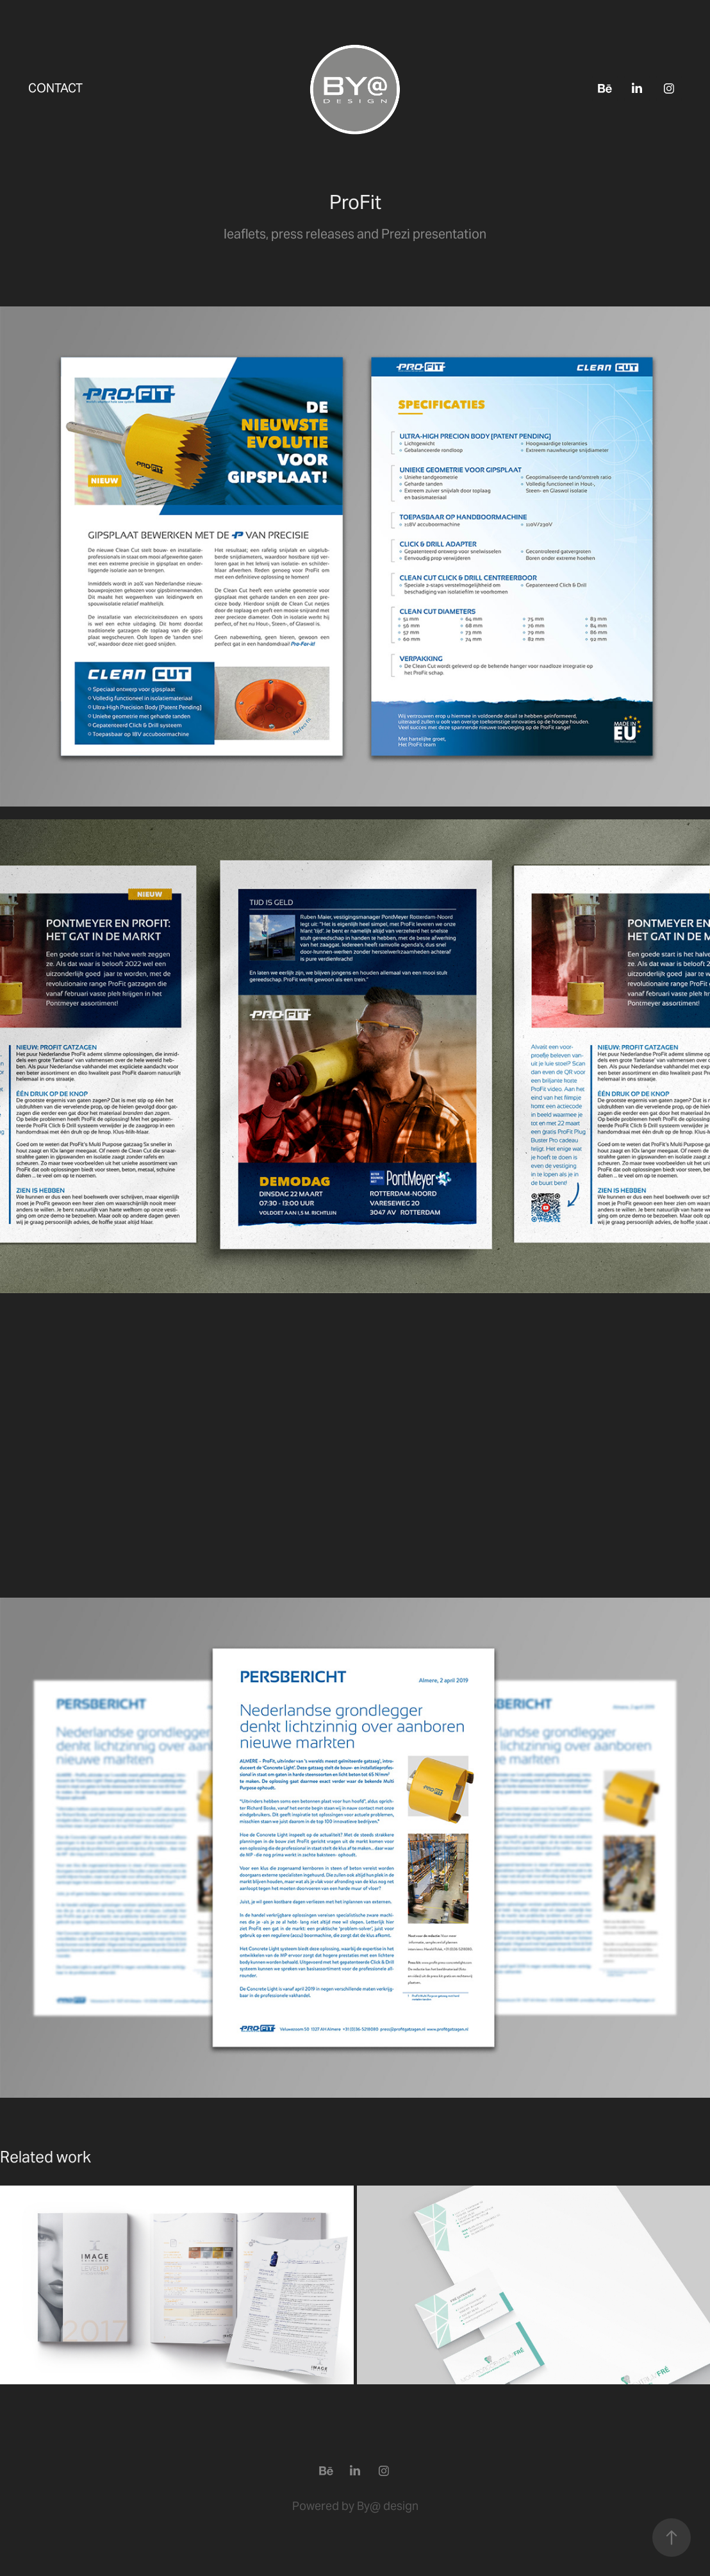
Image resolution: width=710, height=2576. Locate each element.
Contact (55, 88)
